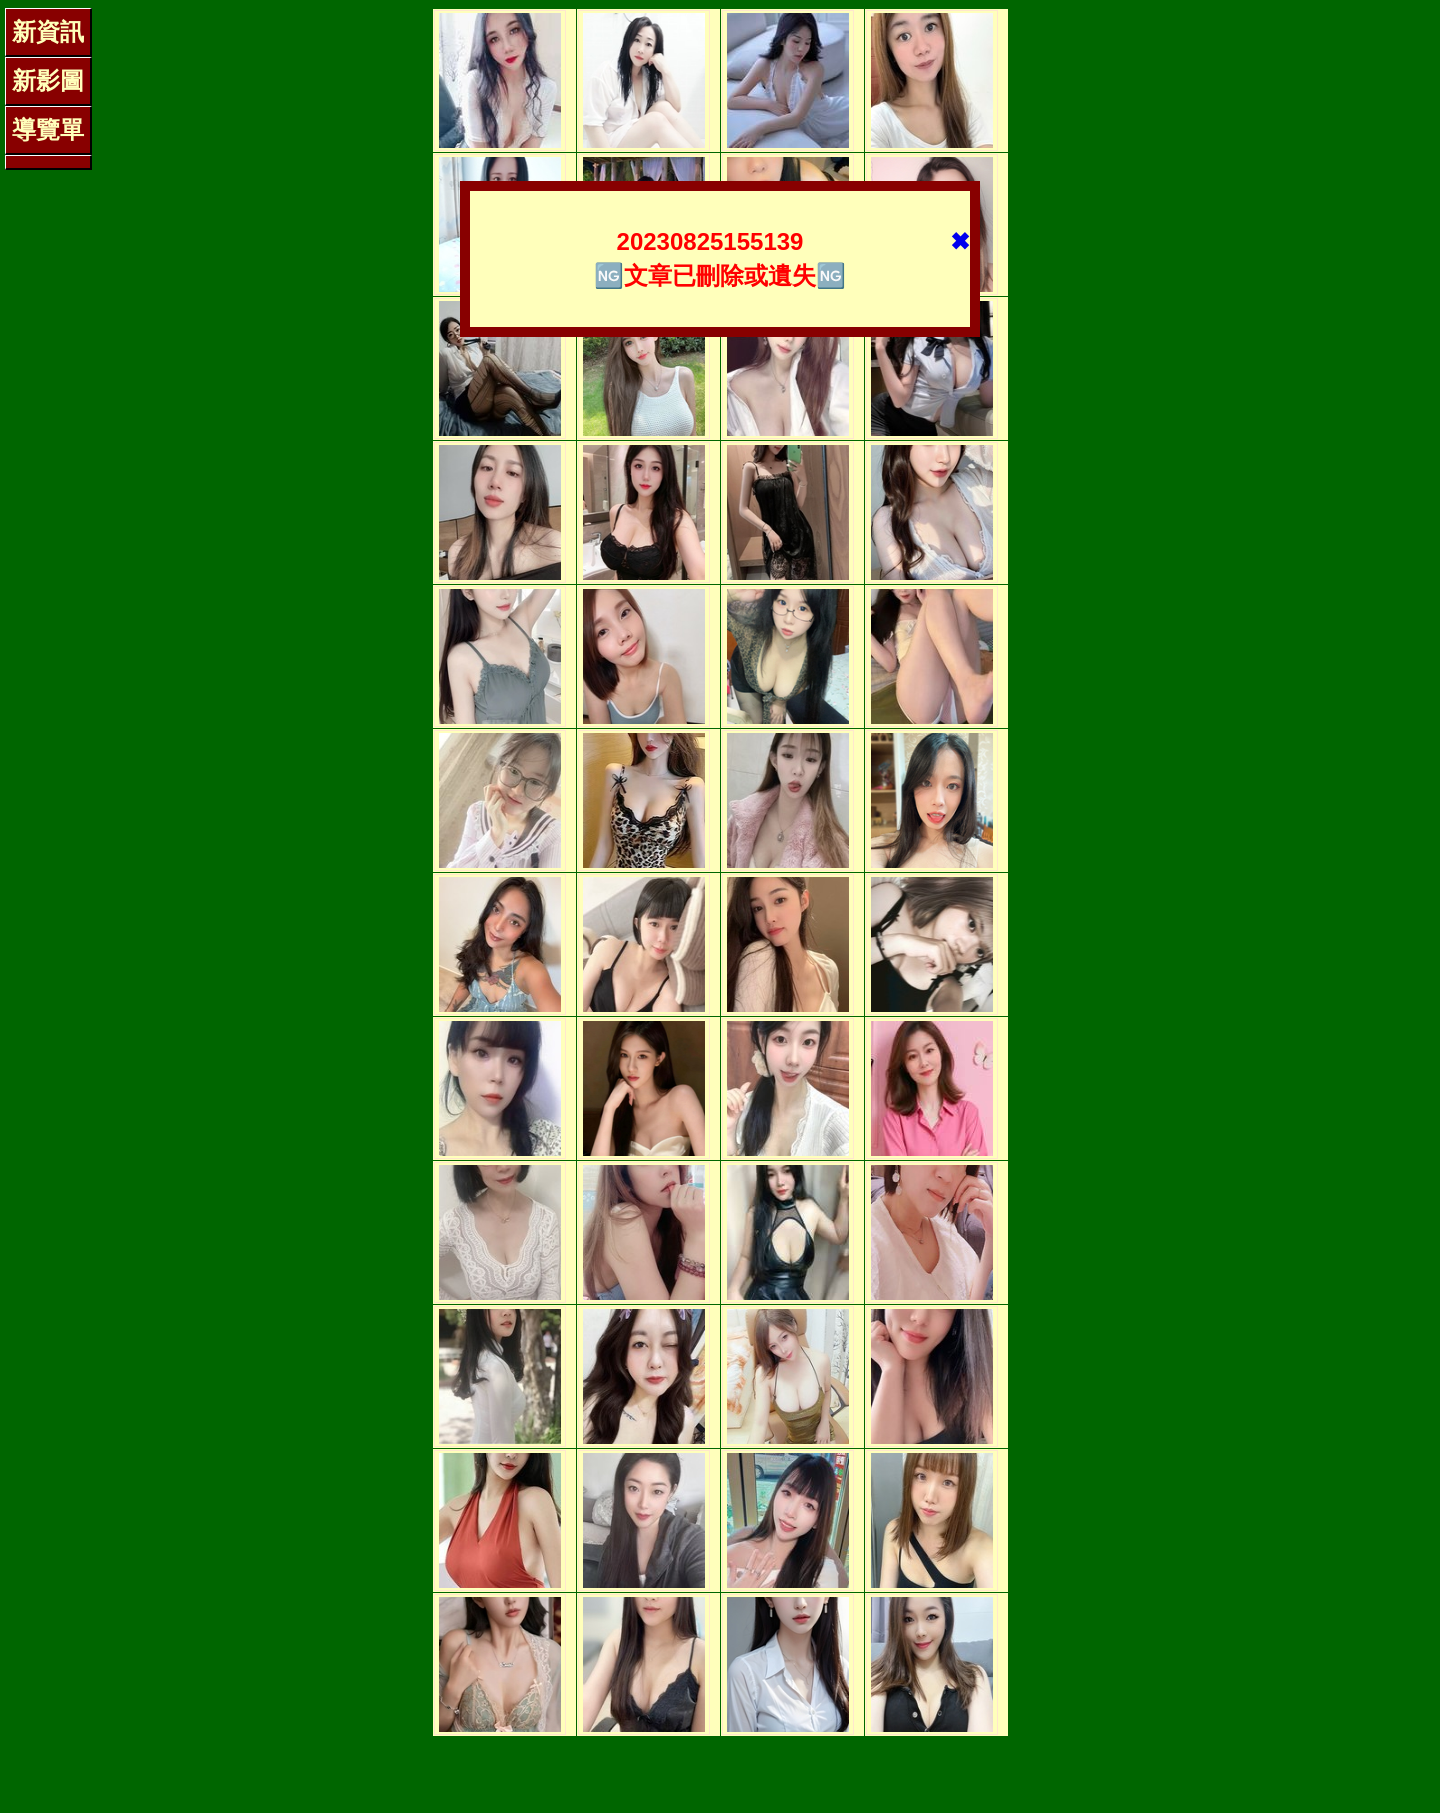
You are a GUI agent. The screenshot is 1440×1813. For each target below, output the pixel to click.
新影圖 (48, 80)
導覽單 (48, 129)
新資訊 (48, 31)
